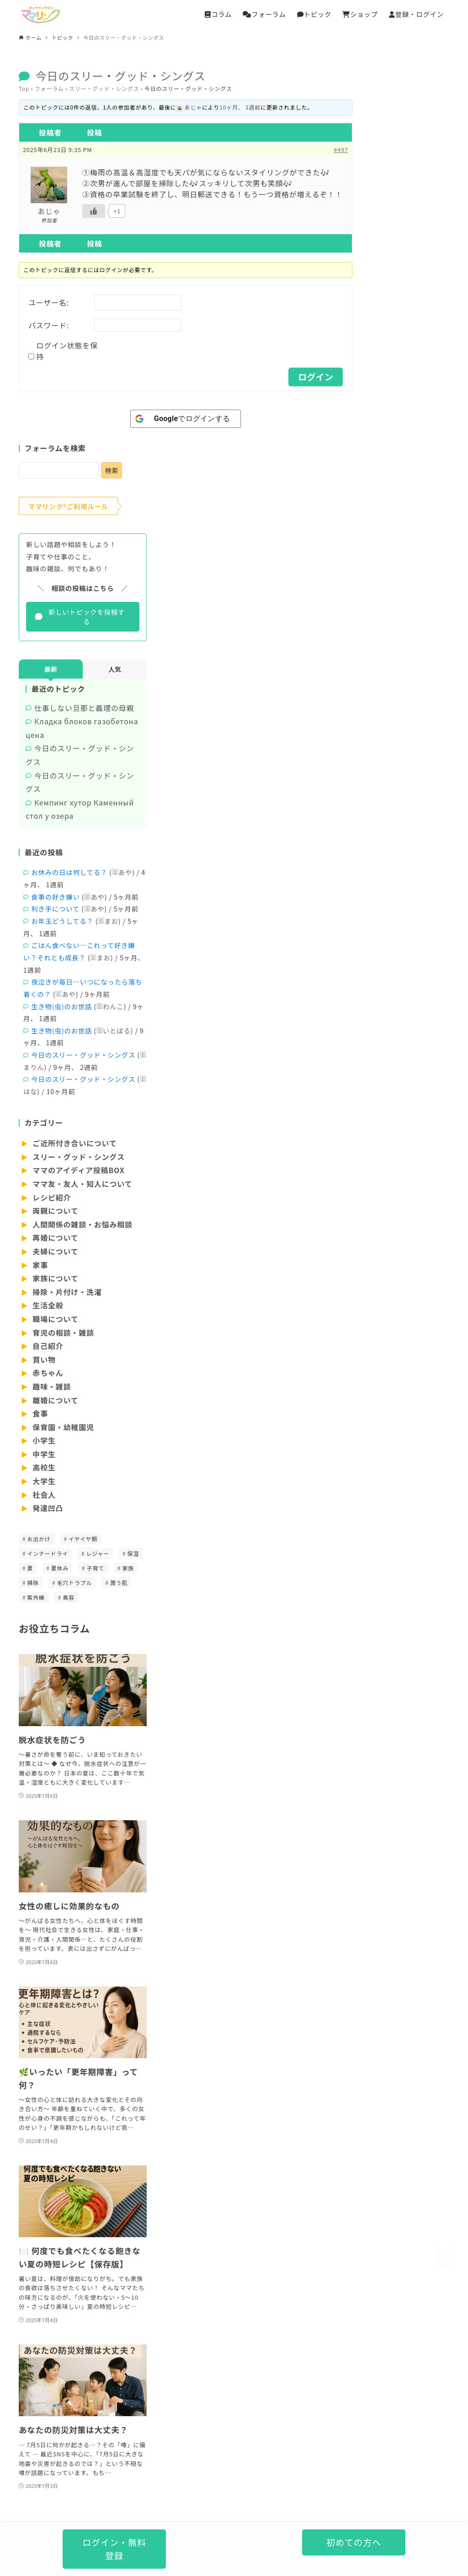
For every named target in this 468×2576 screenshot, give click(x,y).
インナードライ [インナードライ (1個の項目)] (47, 1553)
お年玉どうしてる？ (62, 921)
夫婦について (55, 1251)
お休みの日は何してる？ (69, 872)
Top (24, 88)
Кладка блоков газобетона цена (82, 728)
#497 (341, 150)
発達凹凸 (47, 1507)
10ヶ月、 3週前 (240, 107)
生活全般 (47, 1305)
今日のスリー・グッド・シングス (80, 755)
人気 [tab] (114, 669)
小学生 (43, 1440)
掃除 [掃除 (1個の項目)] (33, 1582)
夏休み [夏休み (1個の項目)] (60, 1568)
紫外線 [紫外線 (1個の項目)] (35, 1597)
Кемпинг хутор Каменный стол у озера (80, 809)
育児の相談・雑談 (62, 1332)
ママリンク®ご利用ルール (68, 506)
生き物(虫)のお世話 (61, 1006)
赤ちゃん (47, 1372)
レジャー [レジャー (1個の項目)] (98, 1553)
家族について (55, 1278)
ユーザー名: (48, 302)
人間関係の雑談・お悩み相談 (82, 1224)
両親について (55, 1210)
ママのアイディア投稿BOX (78, 1169)
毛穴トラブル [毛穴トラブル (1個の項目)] (74, 1582)
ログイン (315, 376)
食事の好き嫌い (55, 896)
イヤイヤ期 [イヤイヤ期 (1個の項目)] (83, 1539)
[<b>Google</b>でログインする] (185, 419)
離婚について (55, 1400)
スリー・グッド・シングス (104, 88)
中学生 (43, 1454)
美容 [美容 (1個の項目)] (68, 1597)
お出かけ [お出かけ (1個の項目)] (38, 1539)
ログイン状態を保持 (66, 351)
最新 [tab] (50, 669)
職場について (55, 1318)
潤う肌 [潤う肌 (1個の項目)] (119, 1582)
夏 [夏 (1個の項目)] (30, 1568)
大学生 (43, 1480)
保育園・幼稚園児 (62, 1427)
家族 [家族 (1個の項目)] (128, 1568)
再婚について (55, 1237)
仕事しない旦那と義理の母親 (84, 707)
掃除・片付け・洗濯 (66, 1291)
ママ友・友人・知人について (81, 1183)
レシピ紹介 (51, 1197)
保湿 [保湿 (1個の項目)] (133, 1553)
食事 (39, 1413)
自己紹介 (47, 1345)
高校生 (43, 1467)
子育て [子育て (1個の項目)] (95, 1568)
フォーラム (49, 88)
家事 (39, 1264)
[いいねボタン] (93, 211)
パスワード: (48, 325)
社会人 (43, 1494)
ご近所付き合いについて (74, 1143)
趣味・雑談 (51, 1386)
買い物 (43, 1359)
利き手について (55, 908)
